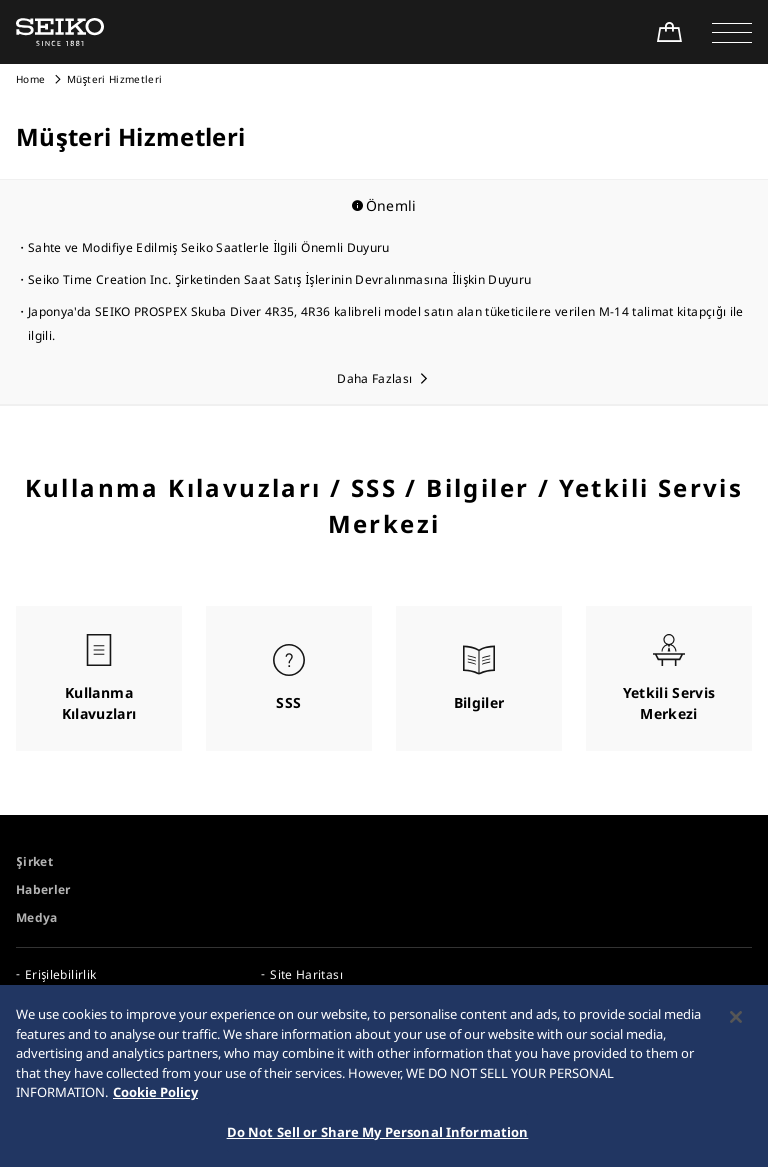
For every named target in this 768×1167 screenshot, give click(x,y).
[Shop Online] (669, 32)
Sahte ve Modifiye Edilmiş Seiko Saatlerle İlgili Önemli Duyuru (209, 247)
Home (30, 79)
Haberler (43, 889)
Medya (37, 917)
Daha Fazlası (374, 378)
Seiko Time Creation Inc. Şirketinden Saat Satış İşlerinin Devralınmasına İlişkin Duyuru (279, 279)
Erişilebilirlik (60, 974)
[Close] (736, 1024)
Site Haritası (306, 974)
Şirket (34, 861)
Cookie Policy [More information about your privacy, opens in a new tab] (155, 1099)
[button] (732, 32)
